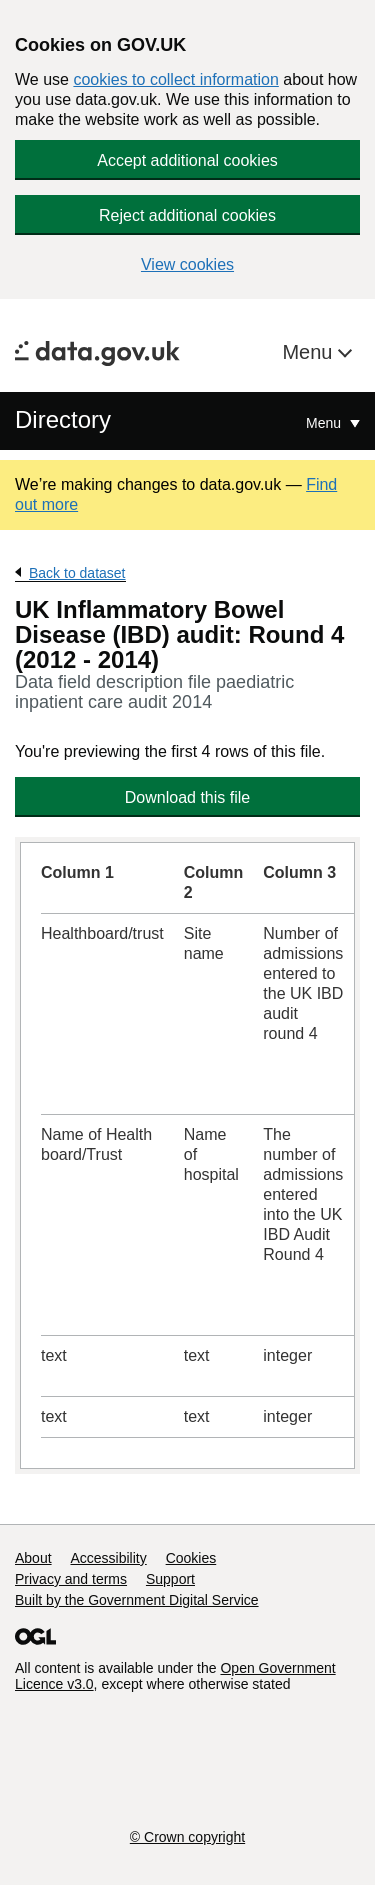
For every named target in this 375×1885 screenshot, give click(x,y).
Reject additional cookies (187, 215)
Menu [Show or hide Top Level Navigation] (325, 423)
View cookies (187, 264)
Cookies (191, 1558)
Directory (63, 419)
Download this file (187, 797)
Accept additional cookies (187, 160)
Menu (310, 352)
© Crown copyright (187, 1837)
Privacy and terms (71, 1579)
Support (170, 1579)
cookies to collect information (175, 79)
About (33, 1558)
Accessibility (108, 1558)
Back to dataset (77, 573)
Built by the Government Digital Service (137, 1600)
